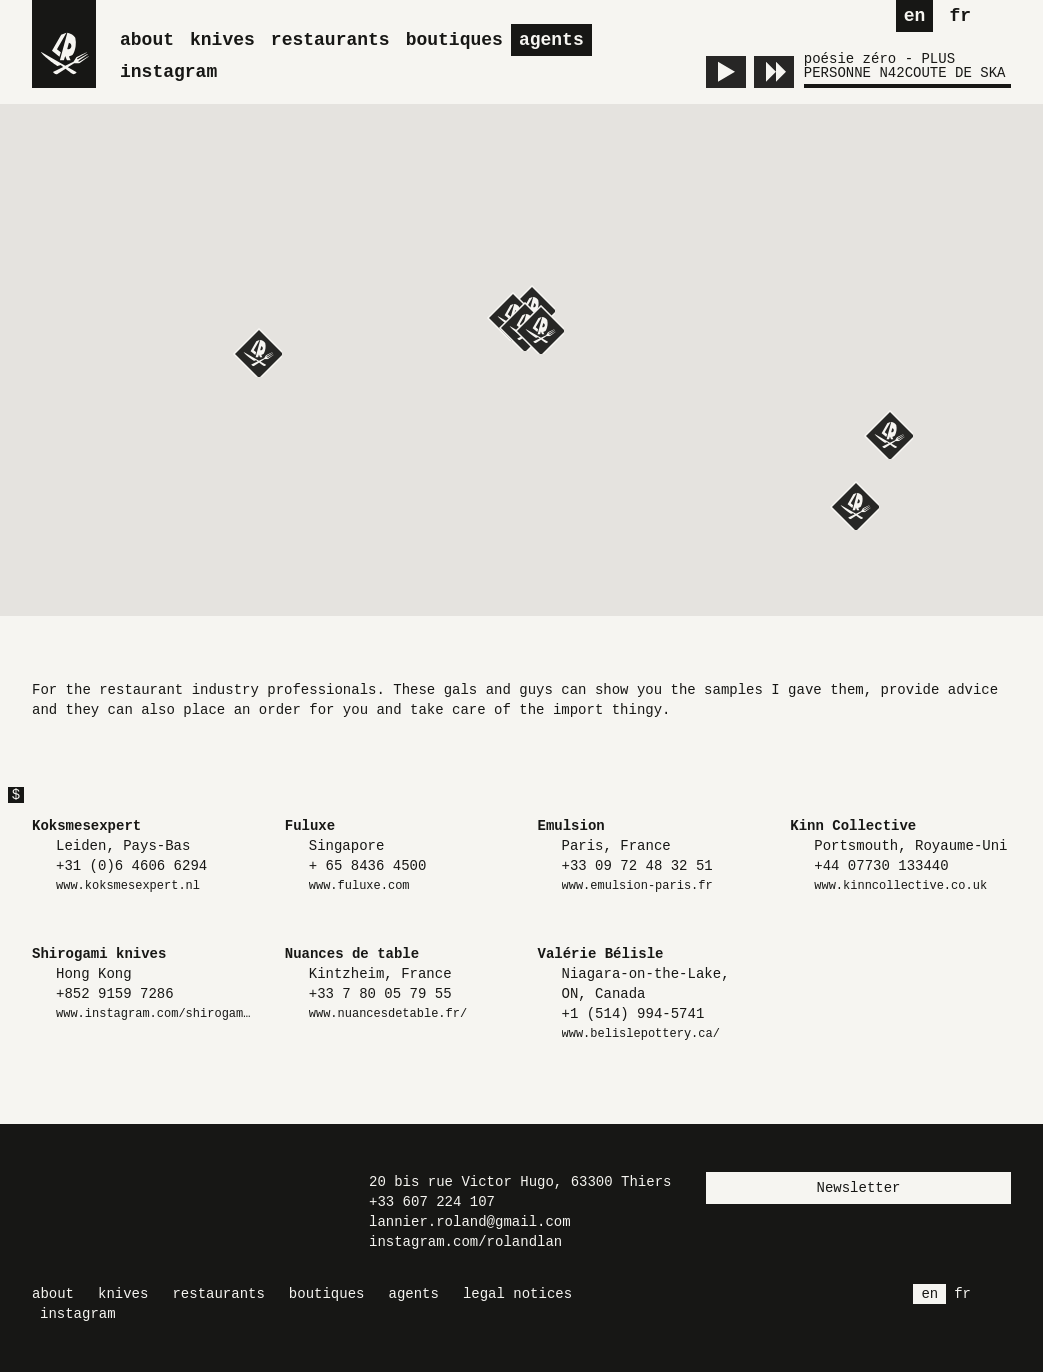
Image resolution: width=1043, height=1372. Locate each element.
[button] (854, 505)
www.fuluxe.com (359, 886)
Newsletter (858, 1188)
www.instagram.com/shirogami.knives (154, 1014)
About (147, 40)
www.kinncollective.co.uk (900, 886)
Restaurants (330, 40)
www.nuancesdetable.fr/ (388, 1014)
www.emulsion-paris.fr (637, 886)
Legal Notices (517, 1294)
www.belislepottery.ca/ (641, 1034)
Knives (222, 40)
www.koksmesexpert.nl (128, 886)
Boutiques (454, 40)
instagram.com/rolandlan (465, 1242)
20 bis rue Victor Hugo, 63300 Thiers (520, 1182)
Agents (551, 40)
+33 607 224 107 (432, 1202)
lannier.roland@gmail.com (470, 1222)
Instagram (168, 72)
